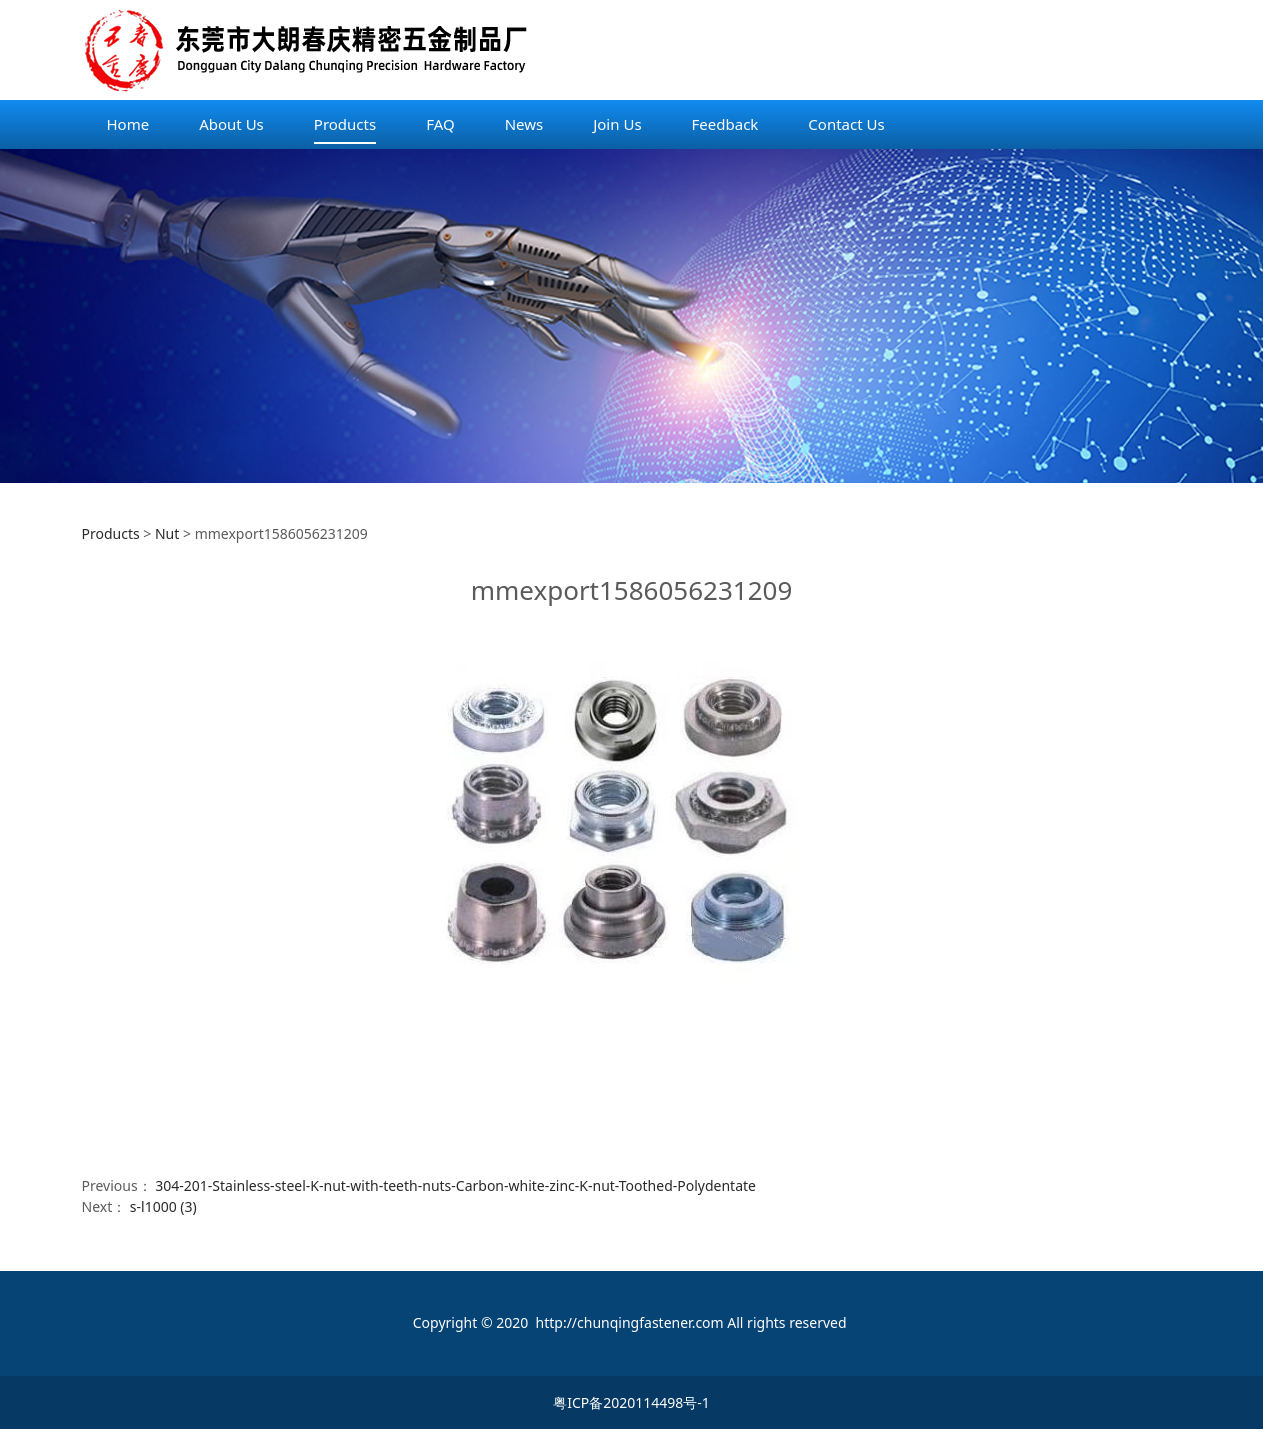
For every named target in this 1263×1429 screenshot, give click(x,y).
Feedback (725, 124)
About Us (231, 124)
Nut (167, 533)
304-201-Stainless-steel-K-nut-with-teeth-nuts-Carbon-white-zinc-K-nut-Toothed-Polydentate (455, 1185)
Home (128, 124)
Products (345, 124)
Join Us (617, 124)
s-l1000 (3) (163, 1206)
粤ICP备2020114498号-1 (631, 1402)
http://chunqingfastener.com (630, 1322)
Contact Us (846, 124)
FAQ (440, 124)
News (524, 124)
